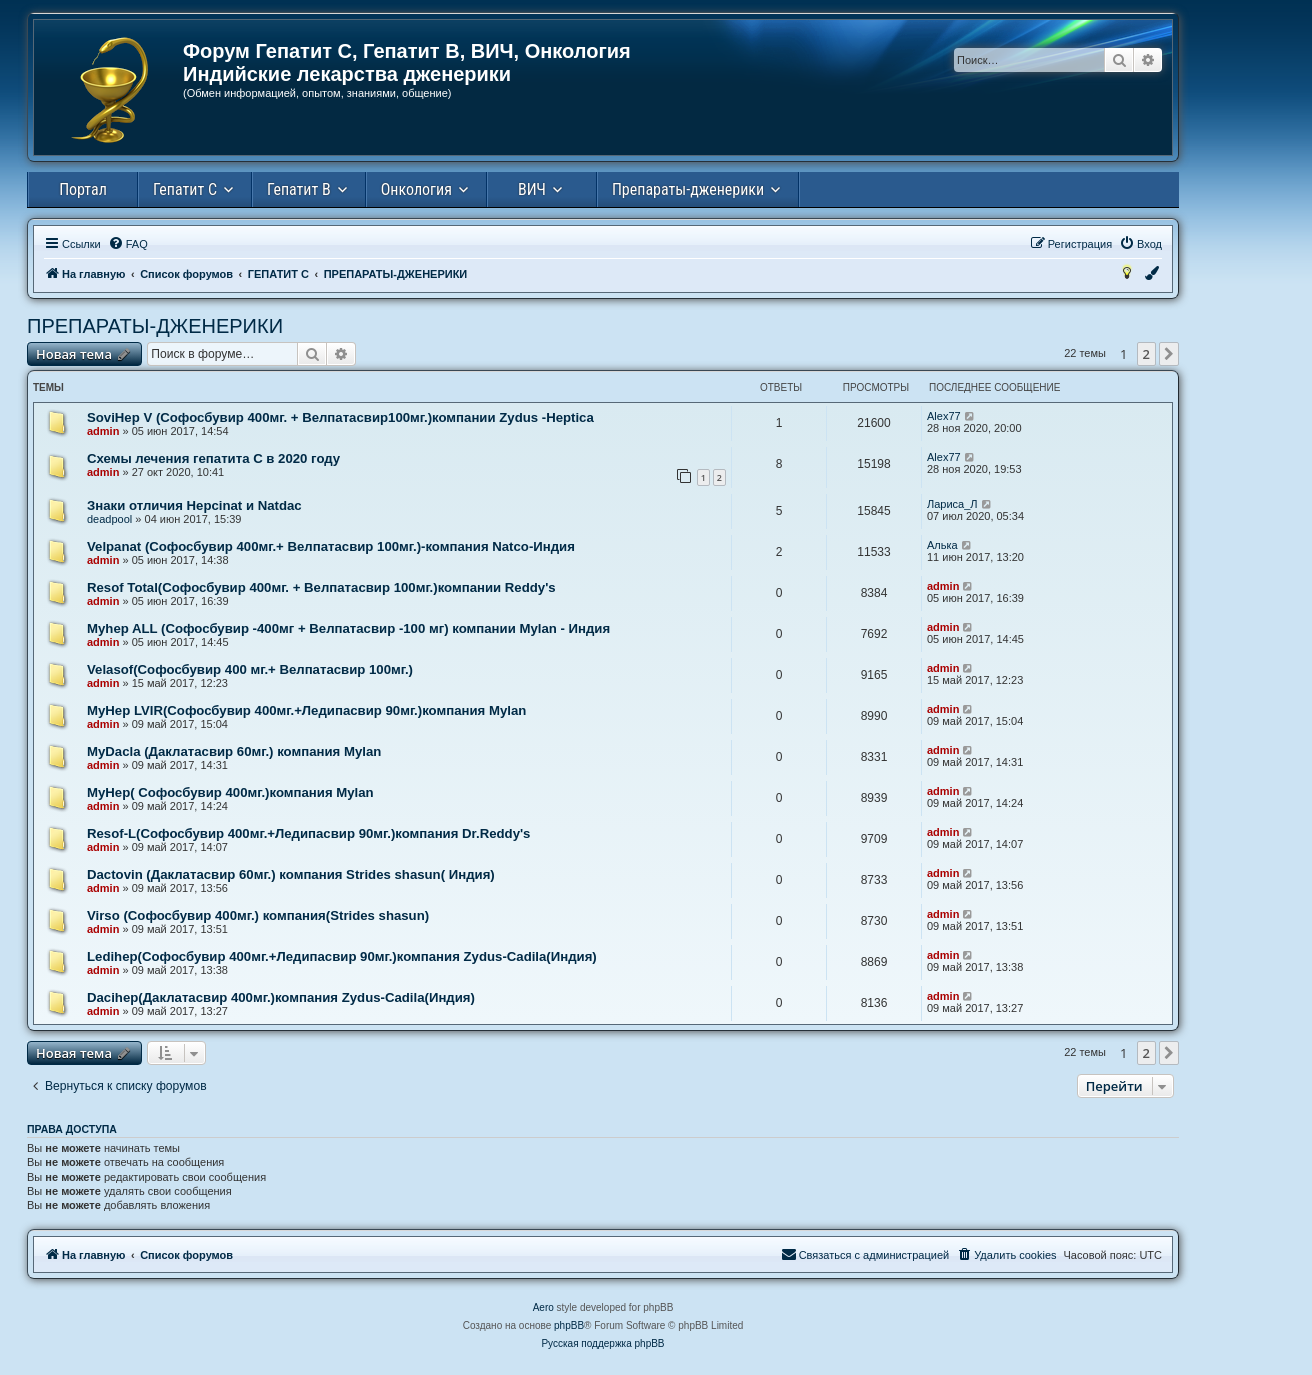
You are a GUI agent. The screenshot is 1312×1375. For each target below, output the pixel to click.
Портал (83, 189)
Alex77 (944, 416)
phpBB (569, 1325)
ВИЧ (532, 189)
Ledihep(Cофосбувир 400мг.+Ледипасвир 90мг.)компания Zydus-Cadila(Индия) (342, 956)
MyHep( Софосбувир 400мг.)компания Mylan (230, 792)
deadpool (109, 519)
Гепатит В (299, 189)
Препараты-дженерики (688, 189)
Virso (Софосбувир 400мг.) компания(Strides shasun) (258, 915)
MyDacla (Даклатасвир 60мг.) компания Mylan (234, 751)
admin (103, 431)
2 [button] (1146, 354)
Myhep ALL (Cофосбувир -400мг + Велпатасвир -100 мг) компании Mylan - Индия (348, 628)
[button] (1169, 354)
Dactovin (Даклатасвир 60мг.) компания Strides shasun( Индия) (291, 874)
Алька (942, 545)
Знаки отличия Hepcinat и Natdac (194, 505)
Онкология (416, 189)
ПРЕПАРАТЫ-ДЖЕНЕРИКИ (155, 326)
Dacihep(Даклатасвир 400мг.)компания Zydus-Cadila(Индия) (281, 997)
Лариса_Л (952, 504)
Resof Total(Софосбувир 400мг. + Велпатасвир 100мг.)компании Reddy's (321, 587)
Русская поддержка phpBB (602, 1343)
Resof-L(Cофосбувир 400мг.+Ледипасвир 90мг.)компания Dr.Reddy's (308, 833)
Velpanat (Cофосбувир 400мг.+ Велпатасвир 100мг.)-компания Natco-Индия (331, 546)
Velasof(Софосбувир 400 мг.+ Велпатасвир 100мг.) (250, 669)
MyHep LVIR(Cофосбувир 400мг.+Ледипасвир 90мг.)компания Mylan (306, 710)
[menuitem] (128, 244)
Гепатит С (185, 189)
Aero (543, 1307)
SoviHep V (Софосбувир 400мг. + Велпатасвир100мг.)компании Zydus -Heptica (340, 417)
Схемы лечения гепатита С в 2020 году (213, 458)
